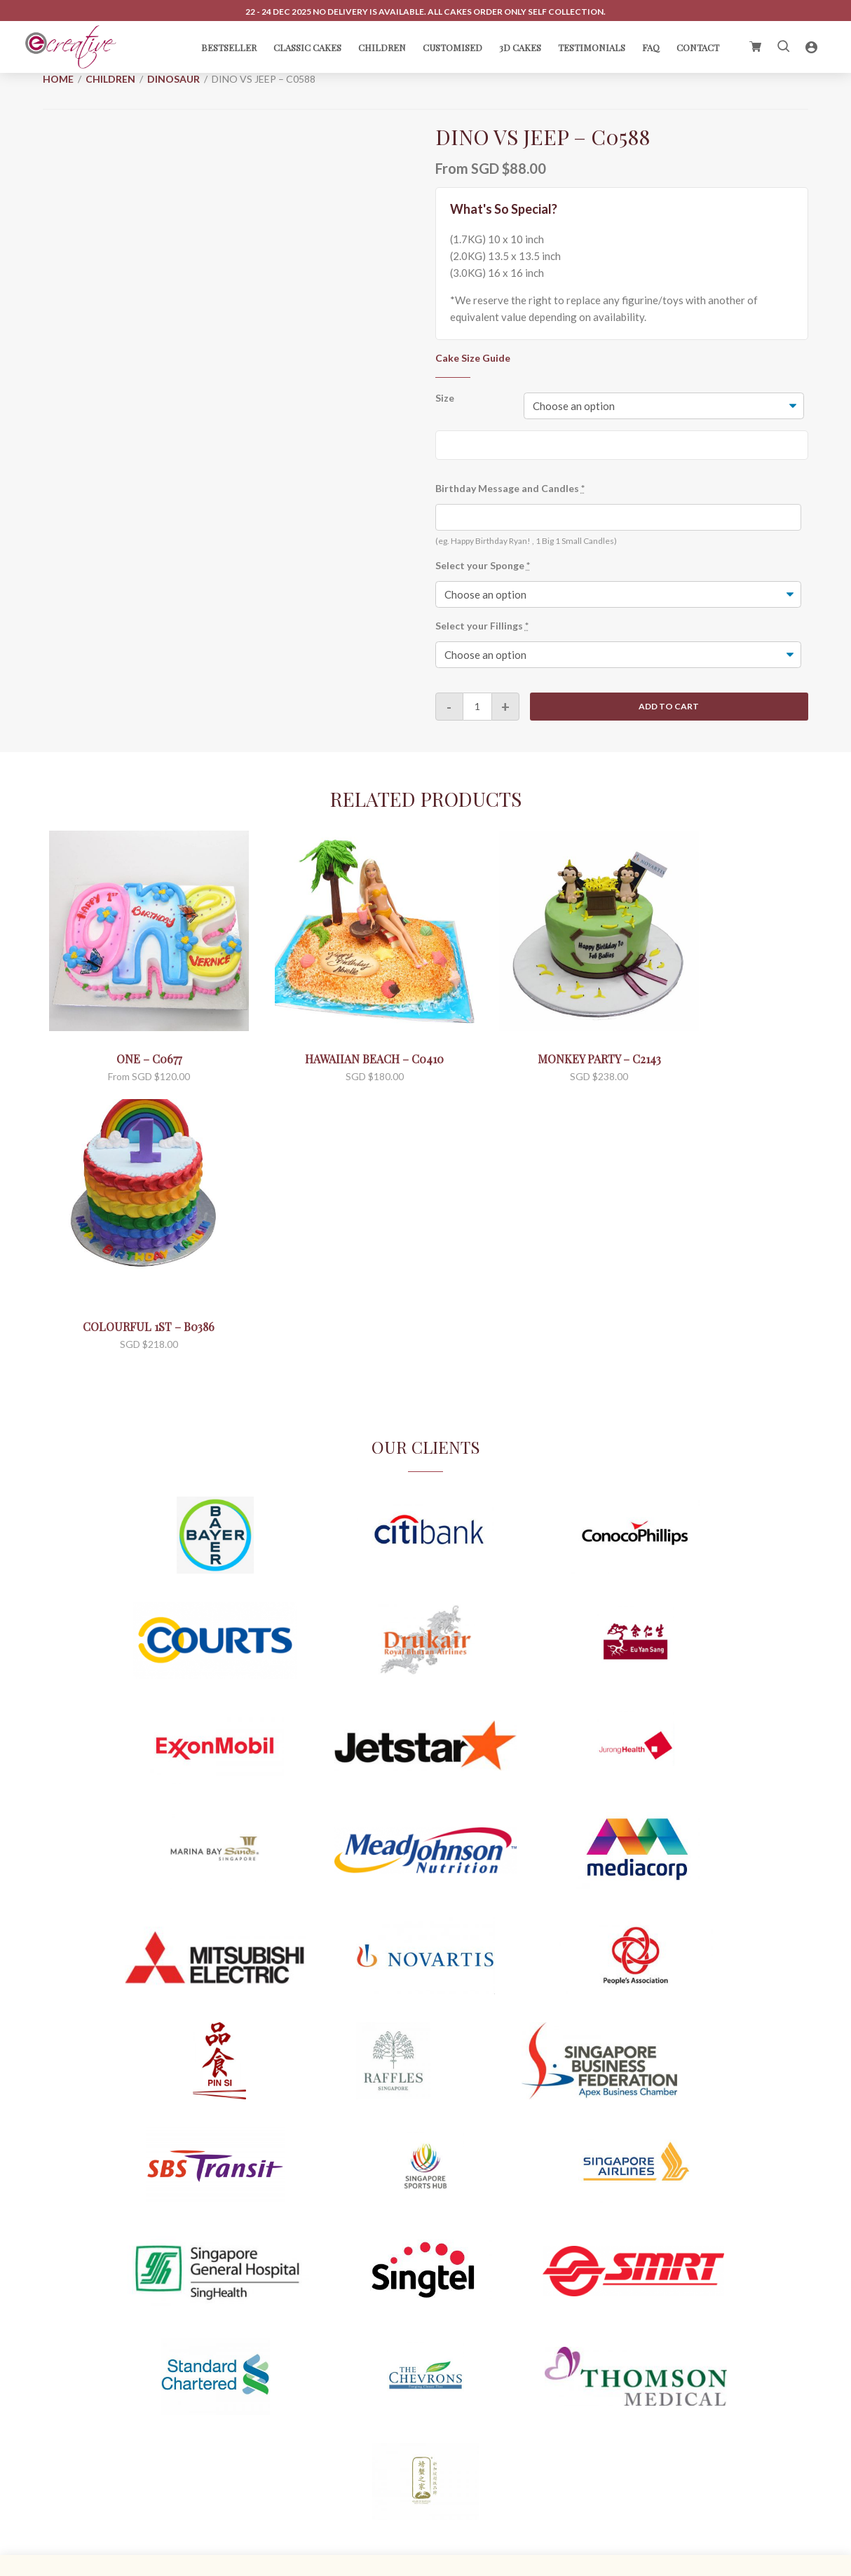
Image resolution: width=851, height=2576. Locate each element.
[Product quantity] (477, 707)
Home (58, 79)
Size (444, 398)
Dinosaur (173, 79)
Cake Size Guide (472, 358)
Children (110, 79)
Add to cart (668, 706)
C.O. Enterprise (443, 2563)
